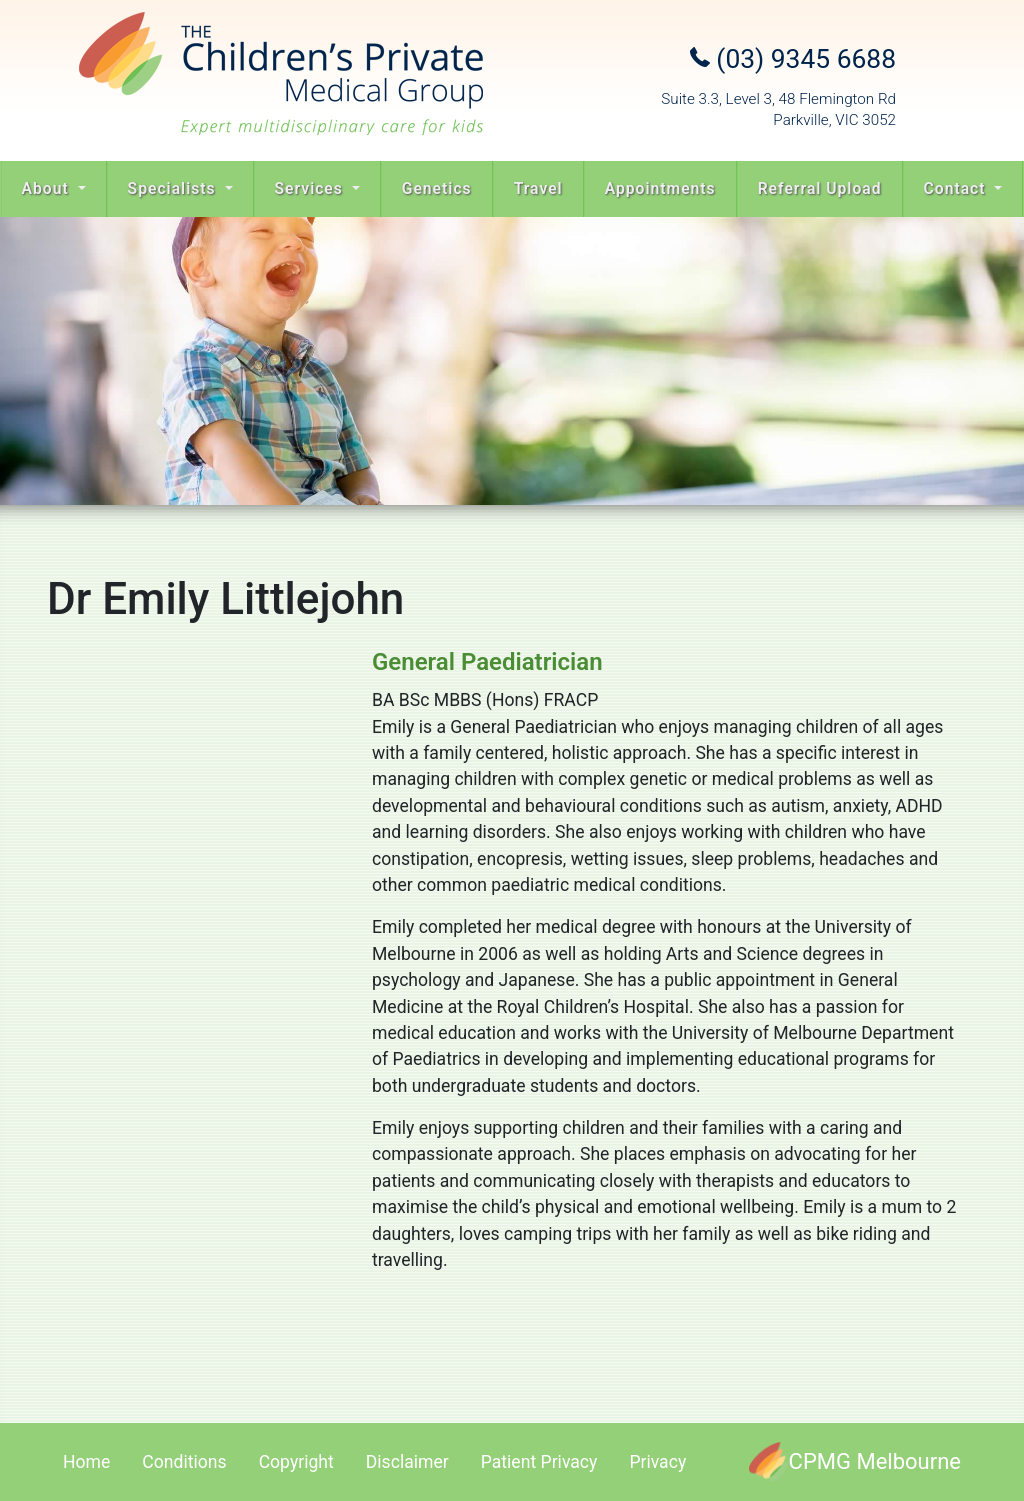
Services (311, 188)
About (48, 188)
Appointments (660, 188)
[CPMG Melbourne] (855, 1461)
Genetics (437, 188)
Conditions (184, 1462)
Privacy (657, 1462)
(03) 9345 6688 (793, 59)
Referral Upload (820, 188)
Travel (538, 188)
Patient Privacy (539, 1462)
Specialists (174, 188)
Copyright (296, 1462)
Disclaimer (407, 1462)
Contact (957, 188)
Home (86, 1462)
